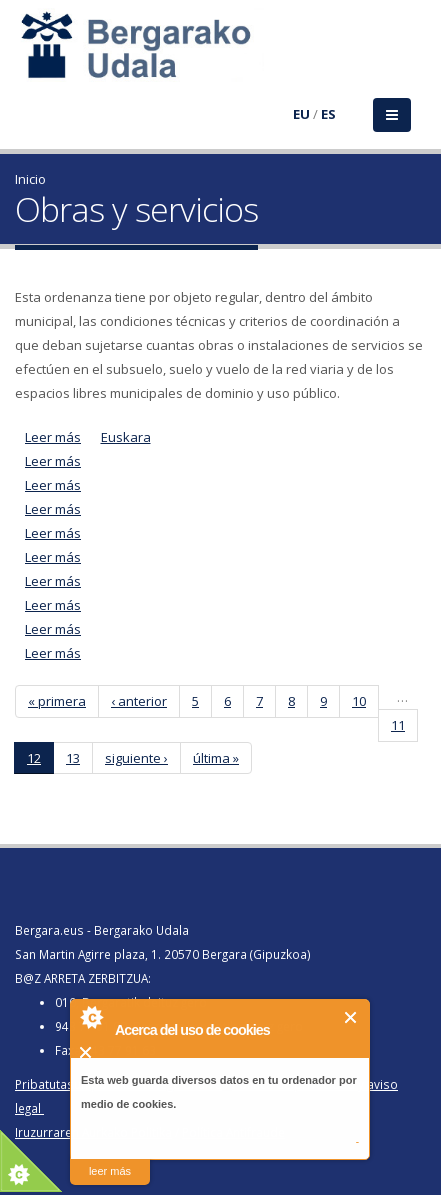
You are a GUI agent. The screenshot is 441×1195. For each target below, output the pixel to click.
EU (301, 114)
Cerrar (351, 1017)
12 (34, 758)
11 (398, 725)
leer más (110, 1171)
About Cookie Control (91, 1017)
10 (359, 701)
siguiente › (136, 758)
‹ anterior (139, 701)
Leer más (53, 437)
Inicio (30, 179)
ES (328, 114)
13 (73, 758)
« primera (57, 701)
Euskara (126, 437)
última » (216, 758)
